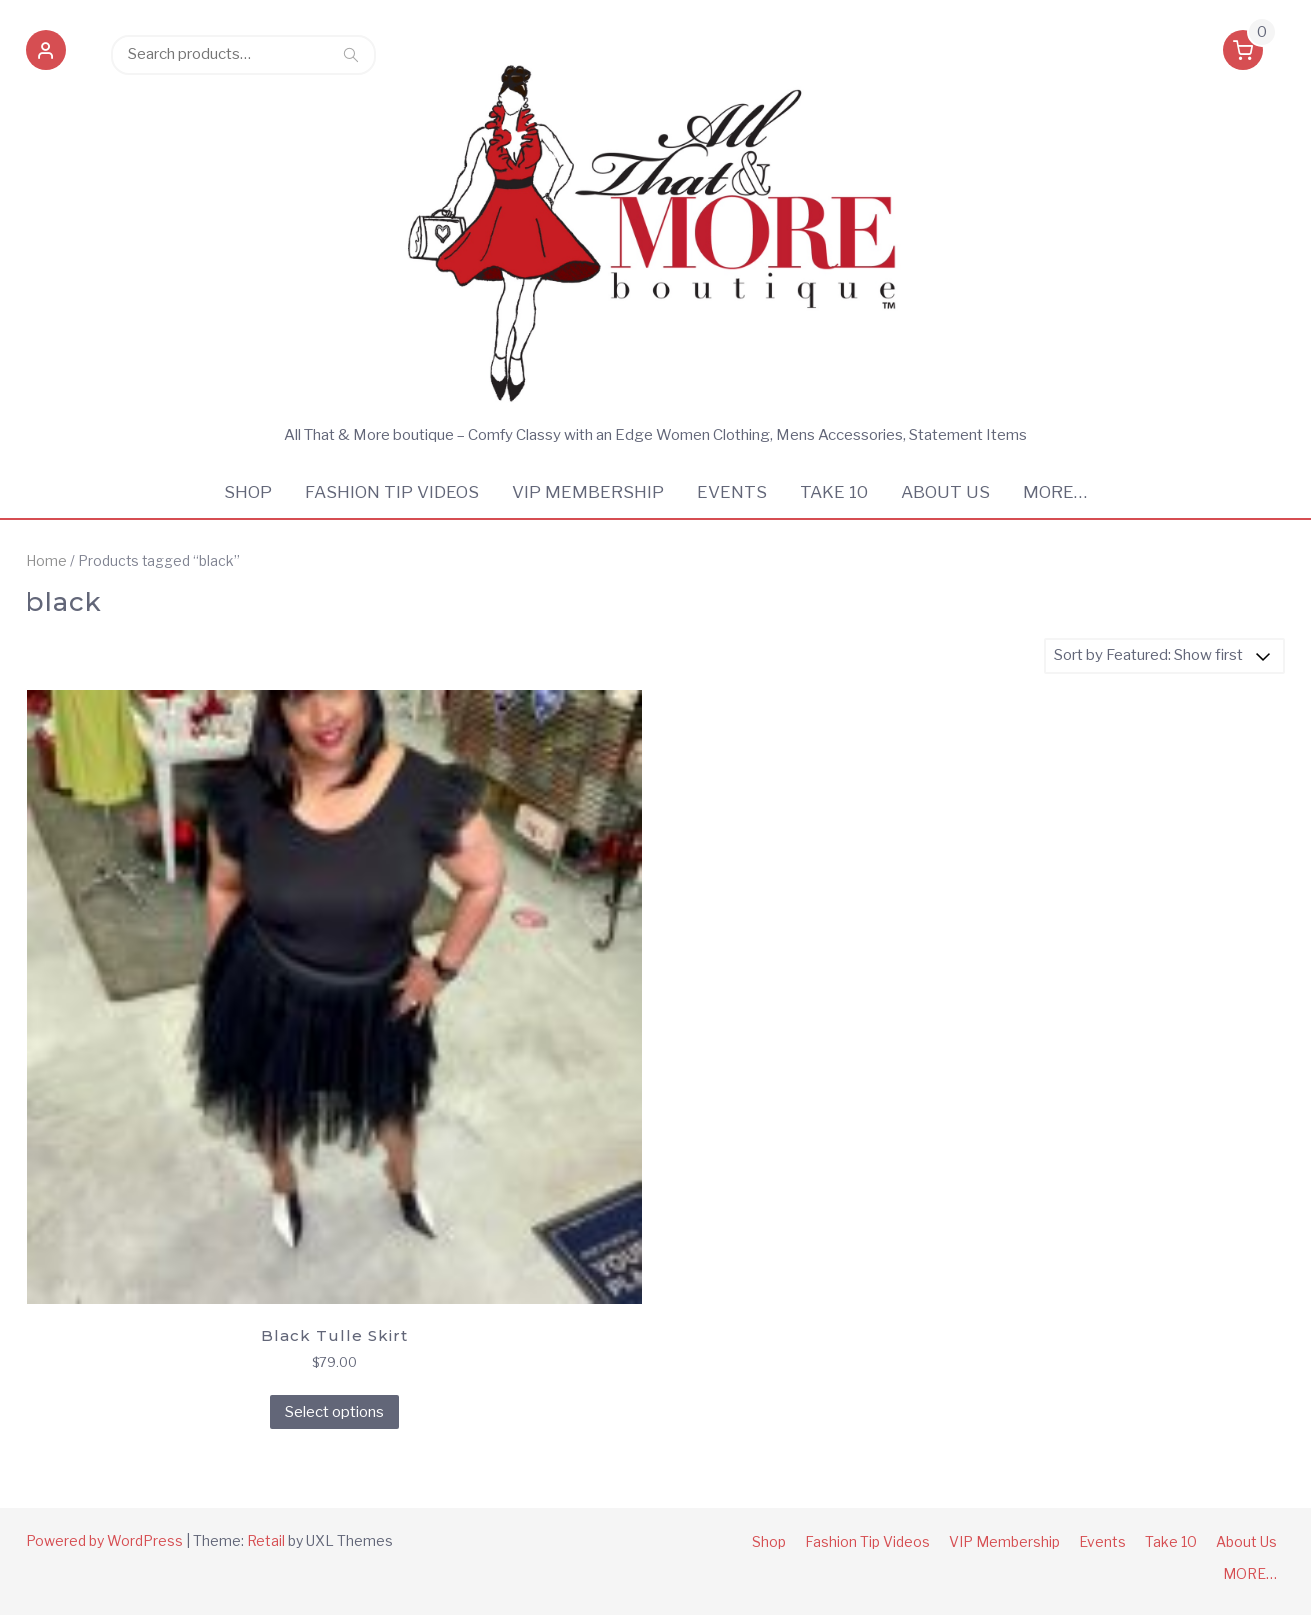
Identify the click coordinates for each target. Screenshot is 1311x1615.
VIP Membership (588, 492)
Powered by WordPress (104, 1540)
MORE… (1055, 492)
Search (351, 54)
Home (46, 561)
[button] (46, 54)
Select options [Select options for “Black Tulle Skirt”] (334, 1412)
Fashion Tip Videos (392, 492)
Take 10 (834, 492)
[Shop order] (1164, 656)
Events (732, 492)
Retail (266, 1540)
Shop (248, 492)
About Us (945, 492)
